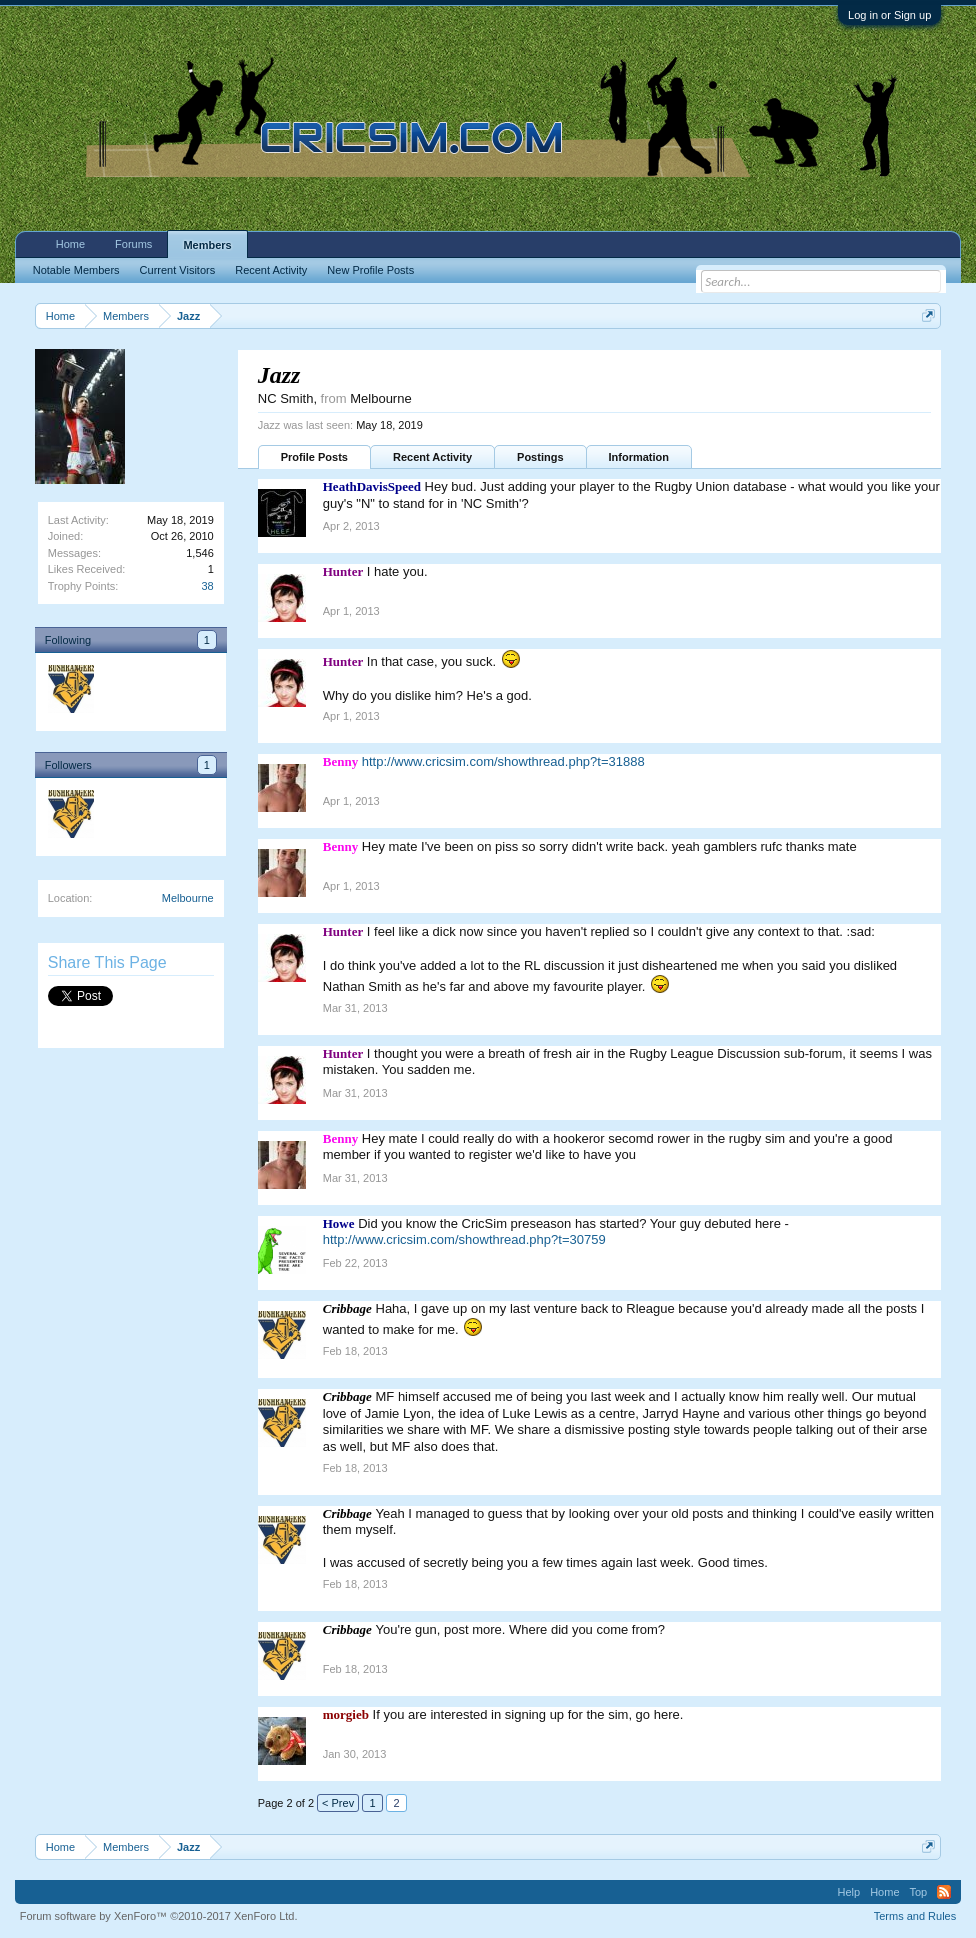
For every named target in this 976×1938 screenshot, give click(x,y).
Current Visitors (178, 270)
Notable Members (76, 270)
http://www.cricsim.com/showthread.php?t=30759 (464, 1239)
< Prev (338, 1803)
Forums (133, 244)
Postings (540, 457)
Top (919, 1892)
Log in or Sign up (889, 15)
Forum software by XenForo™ (159, 1916)
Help (849, 1892)
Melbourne (188, 898)
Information (639, 457)
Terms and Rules (915, 1916)
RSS (944, 1892)
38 (208, 586)
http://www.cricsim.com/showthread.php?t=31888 (503, 761)
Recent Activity (432, 457)
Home (70, 244)
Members (207, 245)
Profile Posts (314, 457)
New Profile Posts (370, 270)
